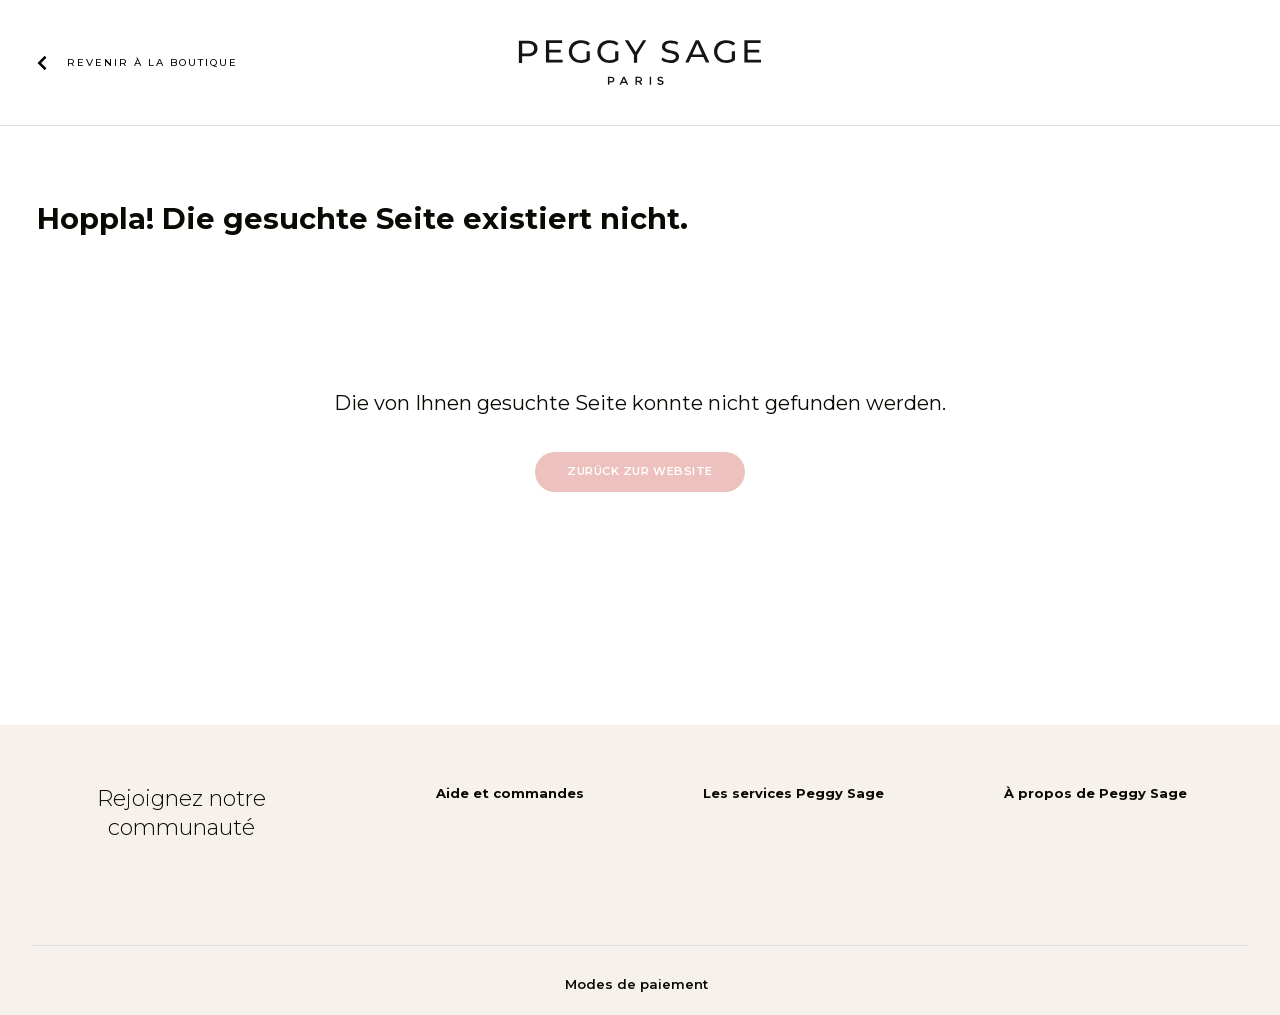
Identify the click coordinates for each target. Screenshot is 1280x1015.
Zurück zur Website (640, 471)
